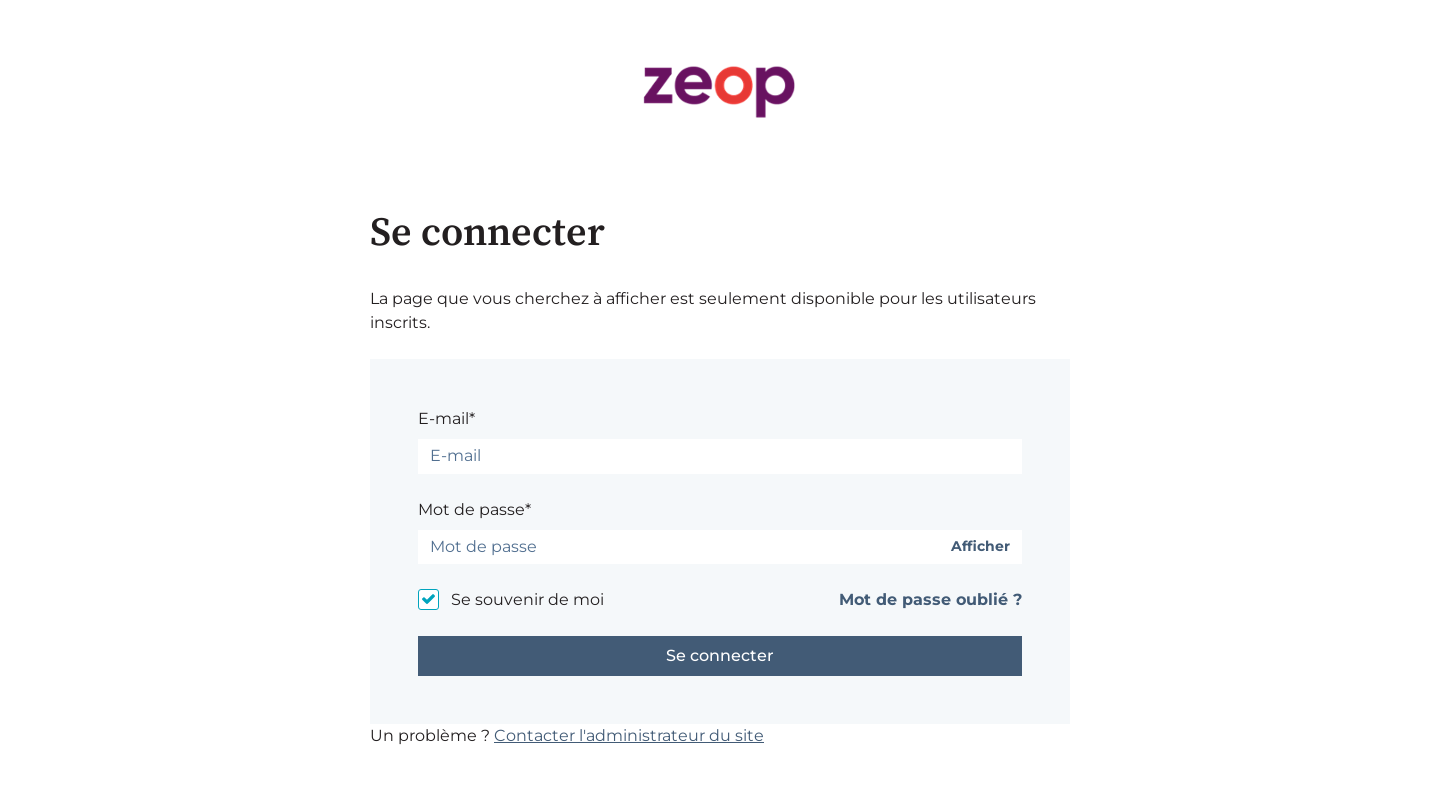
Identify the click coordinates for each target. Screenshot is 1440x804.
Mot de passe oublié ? (930, 599)
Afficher (980, 546)
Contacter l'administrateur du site (629, 735)
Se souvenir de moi (527, 599)
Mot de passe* (474, 509)
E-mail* (446, 418)
